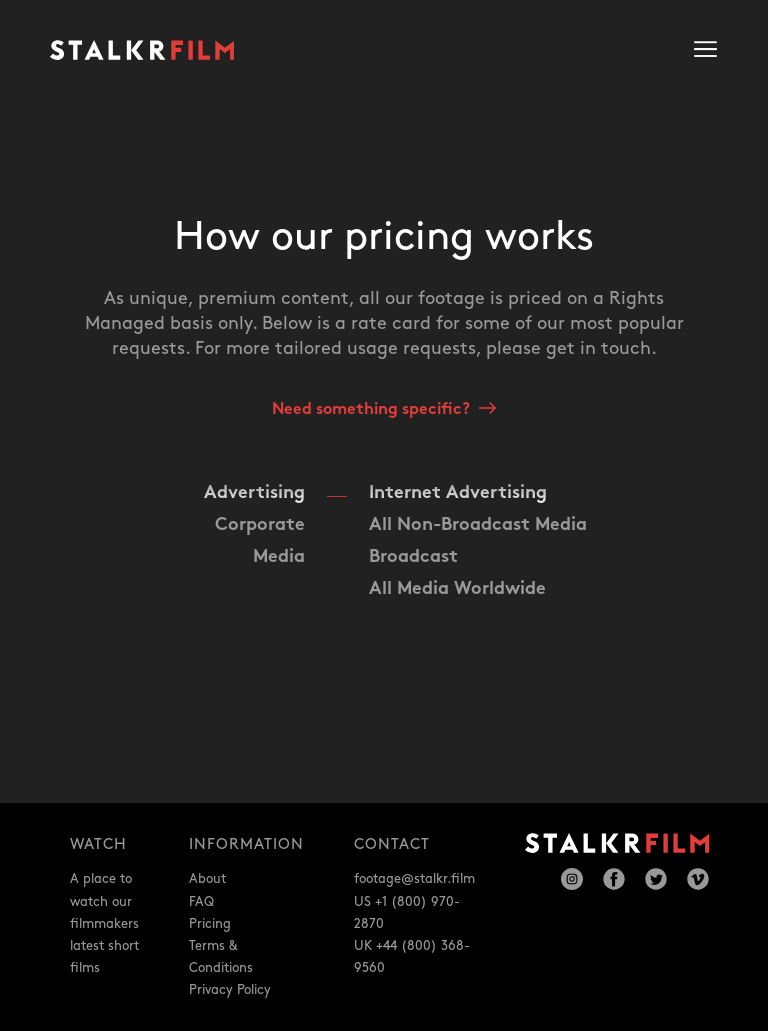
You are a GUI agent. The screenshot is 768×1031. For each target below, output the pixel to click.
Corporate (260, 525)
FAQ (201, 902)
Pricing (210, 924)
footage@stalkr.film (414, 879)
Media (279, 557)
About (207, 879)
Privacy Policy (230, 990)
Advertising (254, 493)
